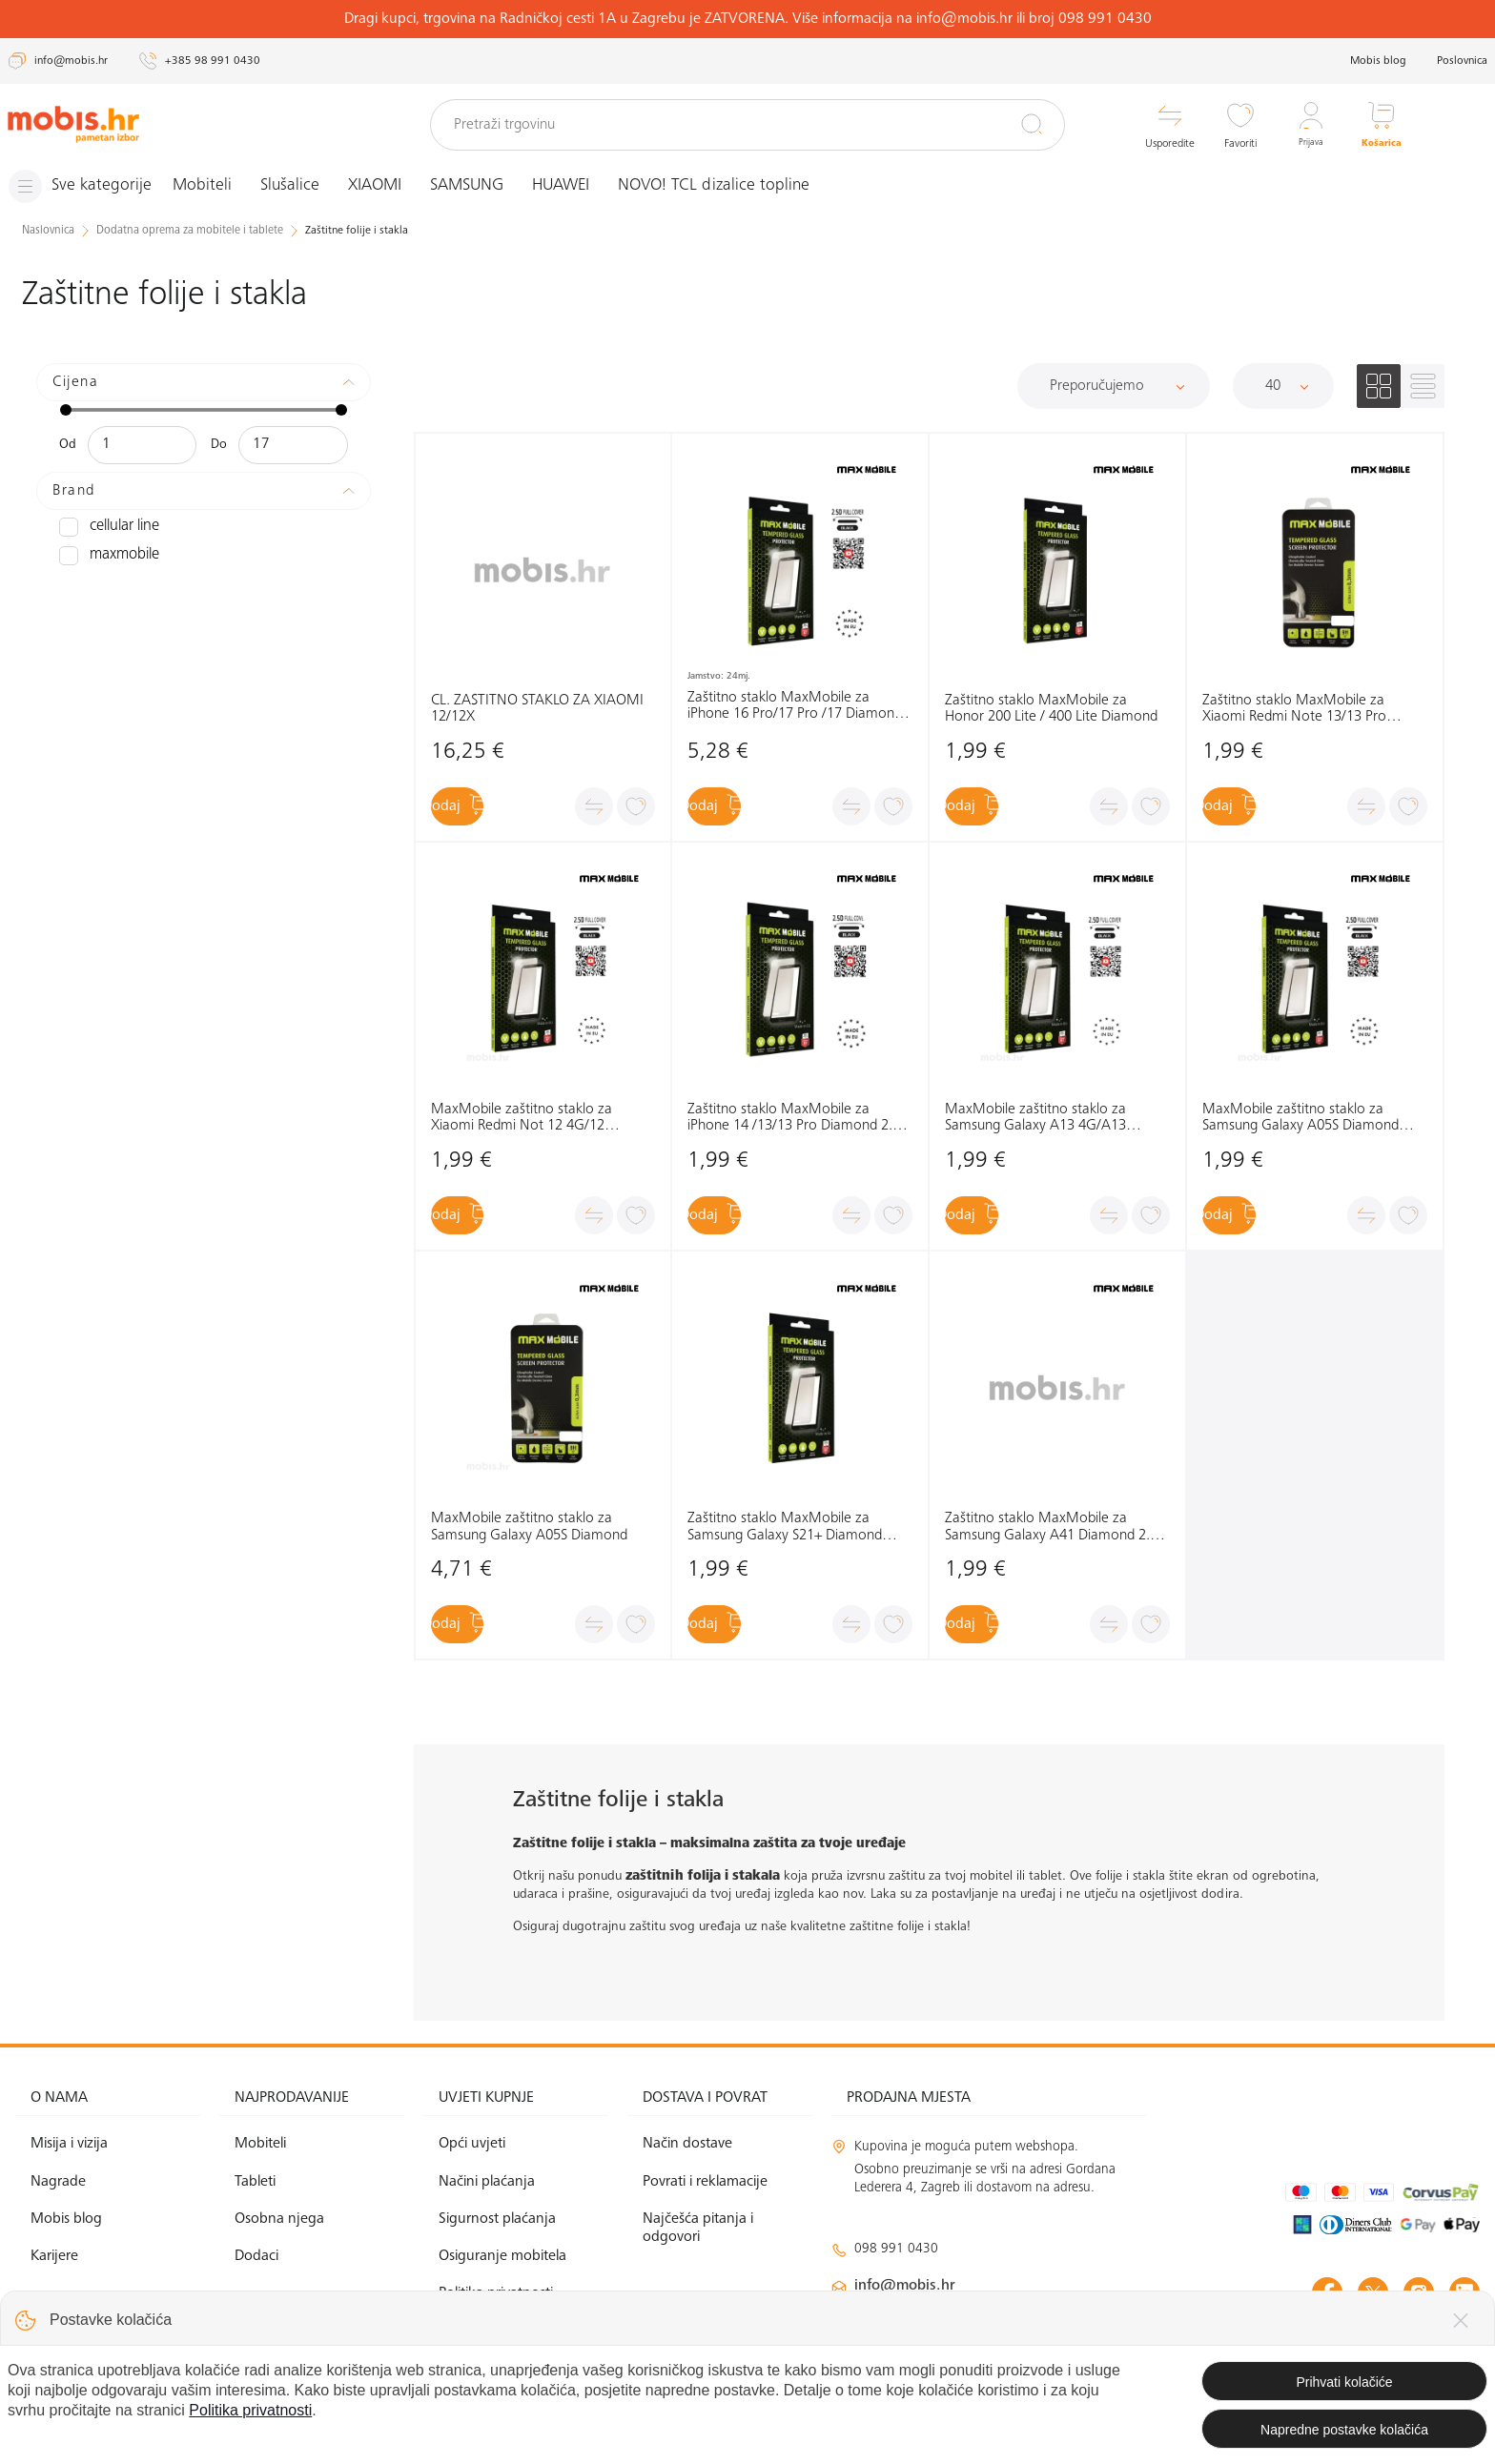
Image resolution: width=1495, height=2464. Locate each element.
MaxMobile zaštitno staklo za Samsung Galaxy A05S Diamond (529, 1527)
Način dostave (687, 2143)
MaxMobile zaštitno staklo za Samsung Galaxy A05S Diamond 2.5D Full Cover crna (1300, 1118)
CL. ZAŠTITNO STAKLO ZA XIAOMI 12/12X (537, 708)
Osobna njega (279, 2218)
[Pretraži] (1032, 124)
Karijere (54, 2256)
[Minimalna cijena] (142, 444)
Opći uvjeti (472, 2143)
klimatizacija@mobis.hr (1039, 2319)
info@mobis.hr (904, 2285)
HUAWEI (576, 185)
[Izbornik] (89, 186)
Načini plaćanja (487, 2181)
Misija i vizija (69, 2143)
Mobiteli (218, 185)
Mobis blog (1378, 61)
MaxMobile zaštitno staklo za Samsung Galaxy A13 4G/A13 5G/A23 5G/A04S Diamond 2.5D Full (1056, 1118)
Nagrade (58, 2181)
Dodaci (256, 2256)
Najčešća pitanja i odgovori (698, 2227)
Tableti (255, 2181)
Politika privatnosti (496, 2293)
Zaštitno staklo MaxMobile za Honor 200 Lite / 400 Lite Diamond (1051, 708)
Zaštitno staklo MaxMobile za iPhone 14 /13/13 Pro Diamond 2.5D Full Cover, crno (798, 1118)
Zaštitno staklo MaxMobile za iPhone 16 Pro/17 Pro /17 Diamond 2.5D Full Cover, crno (794, 706)
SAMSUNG (483, 185)
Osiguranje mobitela (502, 2256)
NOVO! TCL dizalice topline (730, 185)
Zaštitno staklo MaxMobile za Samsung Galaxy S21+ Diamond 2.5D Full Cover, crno (784, 1527)
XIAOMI (391, 185)
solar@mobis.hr (1037, 2342)
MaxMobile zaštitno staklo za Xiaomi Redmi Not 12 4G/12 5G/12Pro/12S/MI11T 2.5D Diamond (521, 1118)
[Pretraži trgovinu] (747, 125)
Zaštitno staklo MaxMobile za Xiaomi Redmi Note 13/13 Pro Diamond (1294, 708)
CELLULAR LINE (105, 526)
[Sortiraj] (1113, 385)
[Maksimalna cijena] (293, 444)
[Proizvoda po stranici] (1283, 385)
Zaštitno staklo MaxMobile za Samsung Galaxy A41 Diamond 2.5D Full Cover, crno (1056, 1527)
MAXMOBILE (104, 554)
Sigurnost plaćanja (497, 2218)
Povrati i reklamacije (705, 2181)
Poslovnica (1462, 61)
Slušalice (306, 185)
